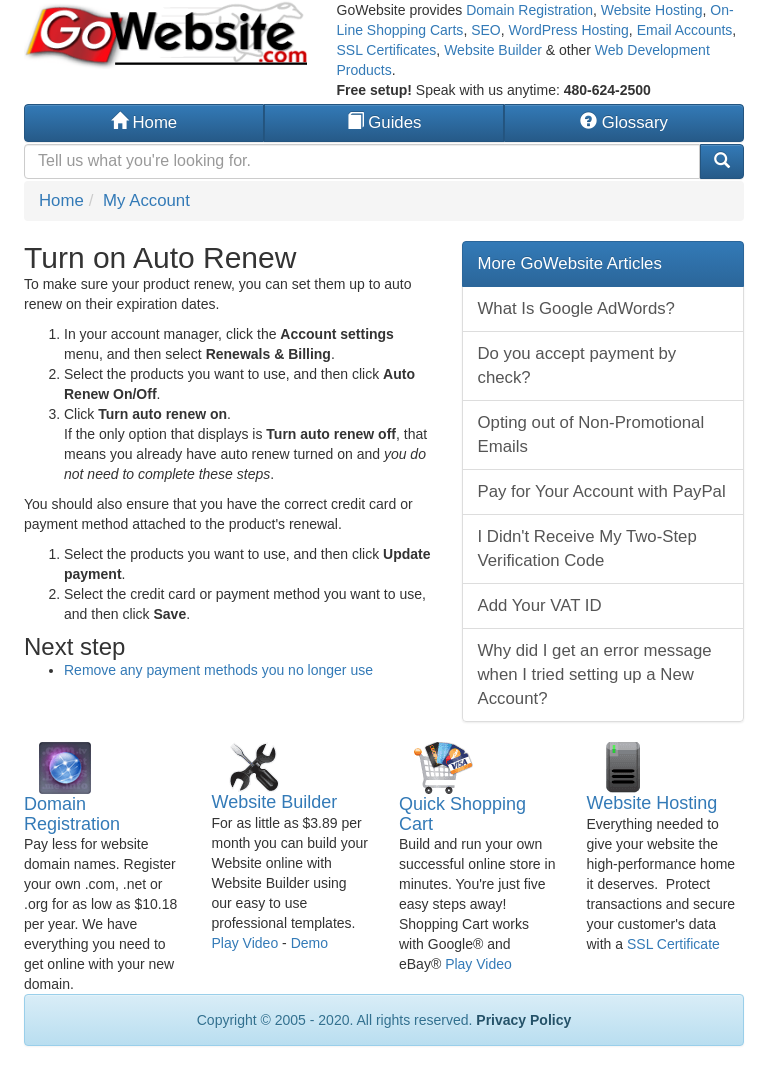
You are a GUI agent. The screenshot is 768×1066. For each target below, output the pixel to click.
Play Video (245, 943)
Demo (309, 943)
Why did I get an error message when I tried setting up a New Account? (595, 674)
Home (144, 122)
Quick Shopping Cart (462, 814)
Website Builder (493, 50)
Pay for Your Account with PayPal (602, 491)
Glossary (624, 122)
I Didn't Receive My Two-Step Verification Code (587, 548)
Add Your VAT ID (540, 605)
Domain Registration (529, 10)
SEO (486, 30)
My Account (146, 200)
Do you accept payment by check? (577, 365)
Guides (384, 122)
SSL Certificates (387, 50)
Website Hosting (652, 10)
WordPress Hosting (569, 30)
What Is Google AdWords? (576, 308)
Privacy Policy (523, 1020)
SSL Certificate (673, 944)
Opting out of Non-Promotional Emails (591, 434)
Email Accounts (685, 30)
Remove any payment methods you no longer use (218, 670)
